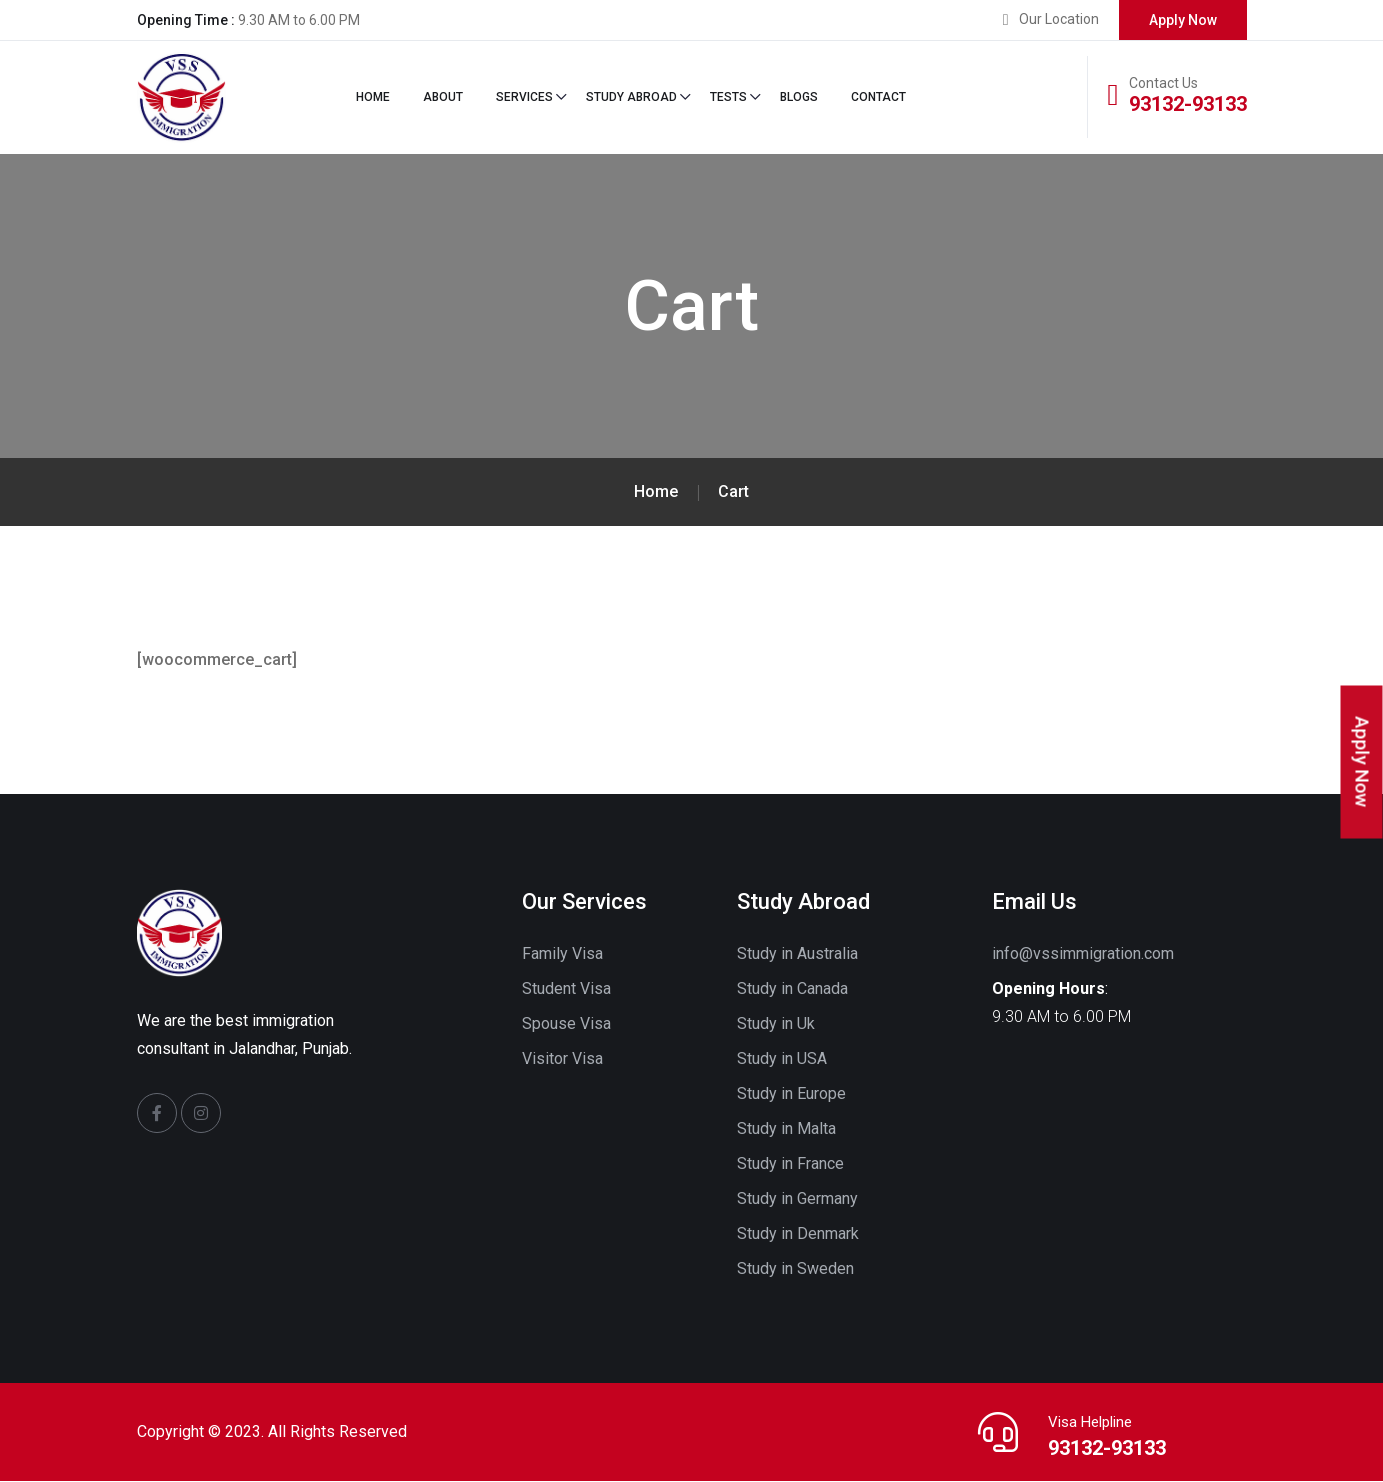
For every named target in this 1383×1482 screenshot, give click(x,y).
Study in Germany (797, 1199)
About (443, 98)
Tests (728, 98)
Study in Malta (786, 1129)
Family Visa (562, 954)
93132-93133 (1188, 104)
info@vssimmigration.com (1083, 954)
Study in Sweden (795, 1269)
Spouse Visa (566, 1024)
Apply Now (1183, 20)
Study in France (790, 1164)
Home (373, 98)
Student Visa (566, 989)
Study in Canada (792, 989)
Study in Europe (791, 1094)
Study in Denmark (798, 1234)
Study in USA (782, 1059)
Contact (878, 98)
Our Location (1059, 19)
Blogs (799, 98)
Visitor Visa (562, 1059)
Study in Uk (776, 1024)
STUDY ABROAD (631, 98)
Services (524, 98)
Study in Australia (797, 954)
